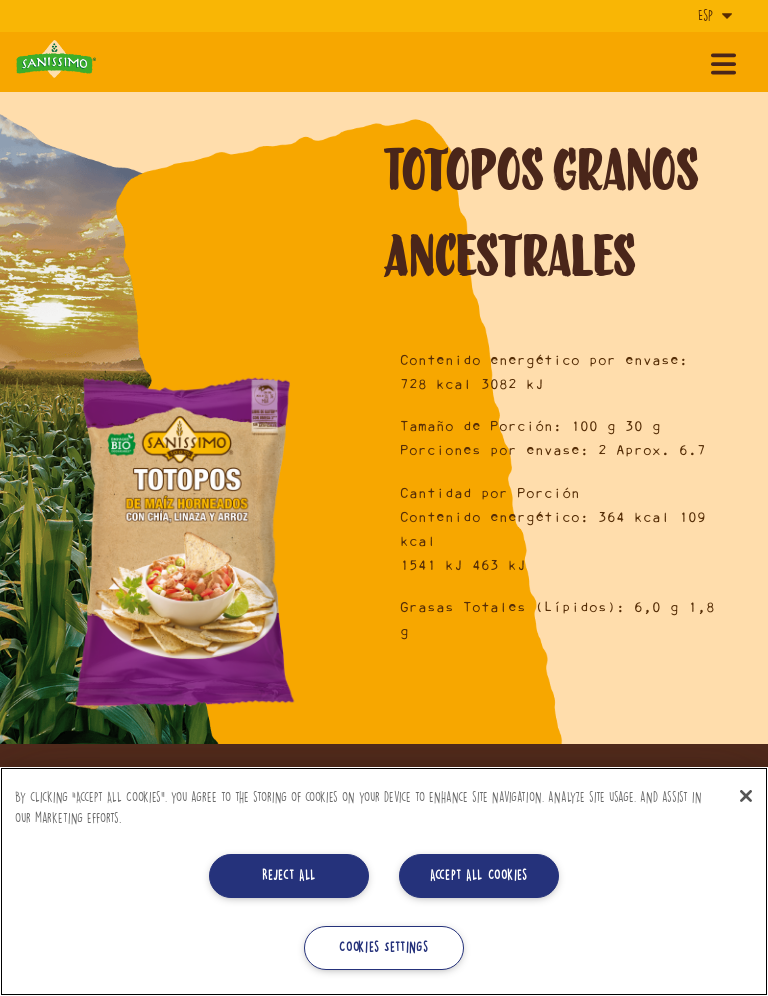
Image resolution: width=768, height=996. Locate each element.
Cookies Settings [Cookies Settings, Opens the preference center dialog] (383, 947)
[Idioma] (713, 16)
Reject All (289, 875)
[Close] (746, 796)
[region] (384, 881)
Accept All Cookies (479, 875)
